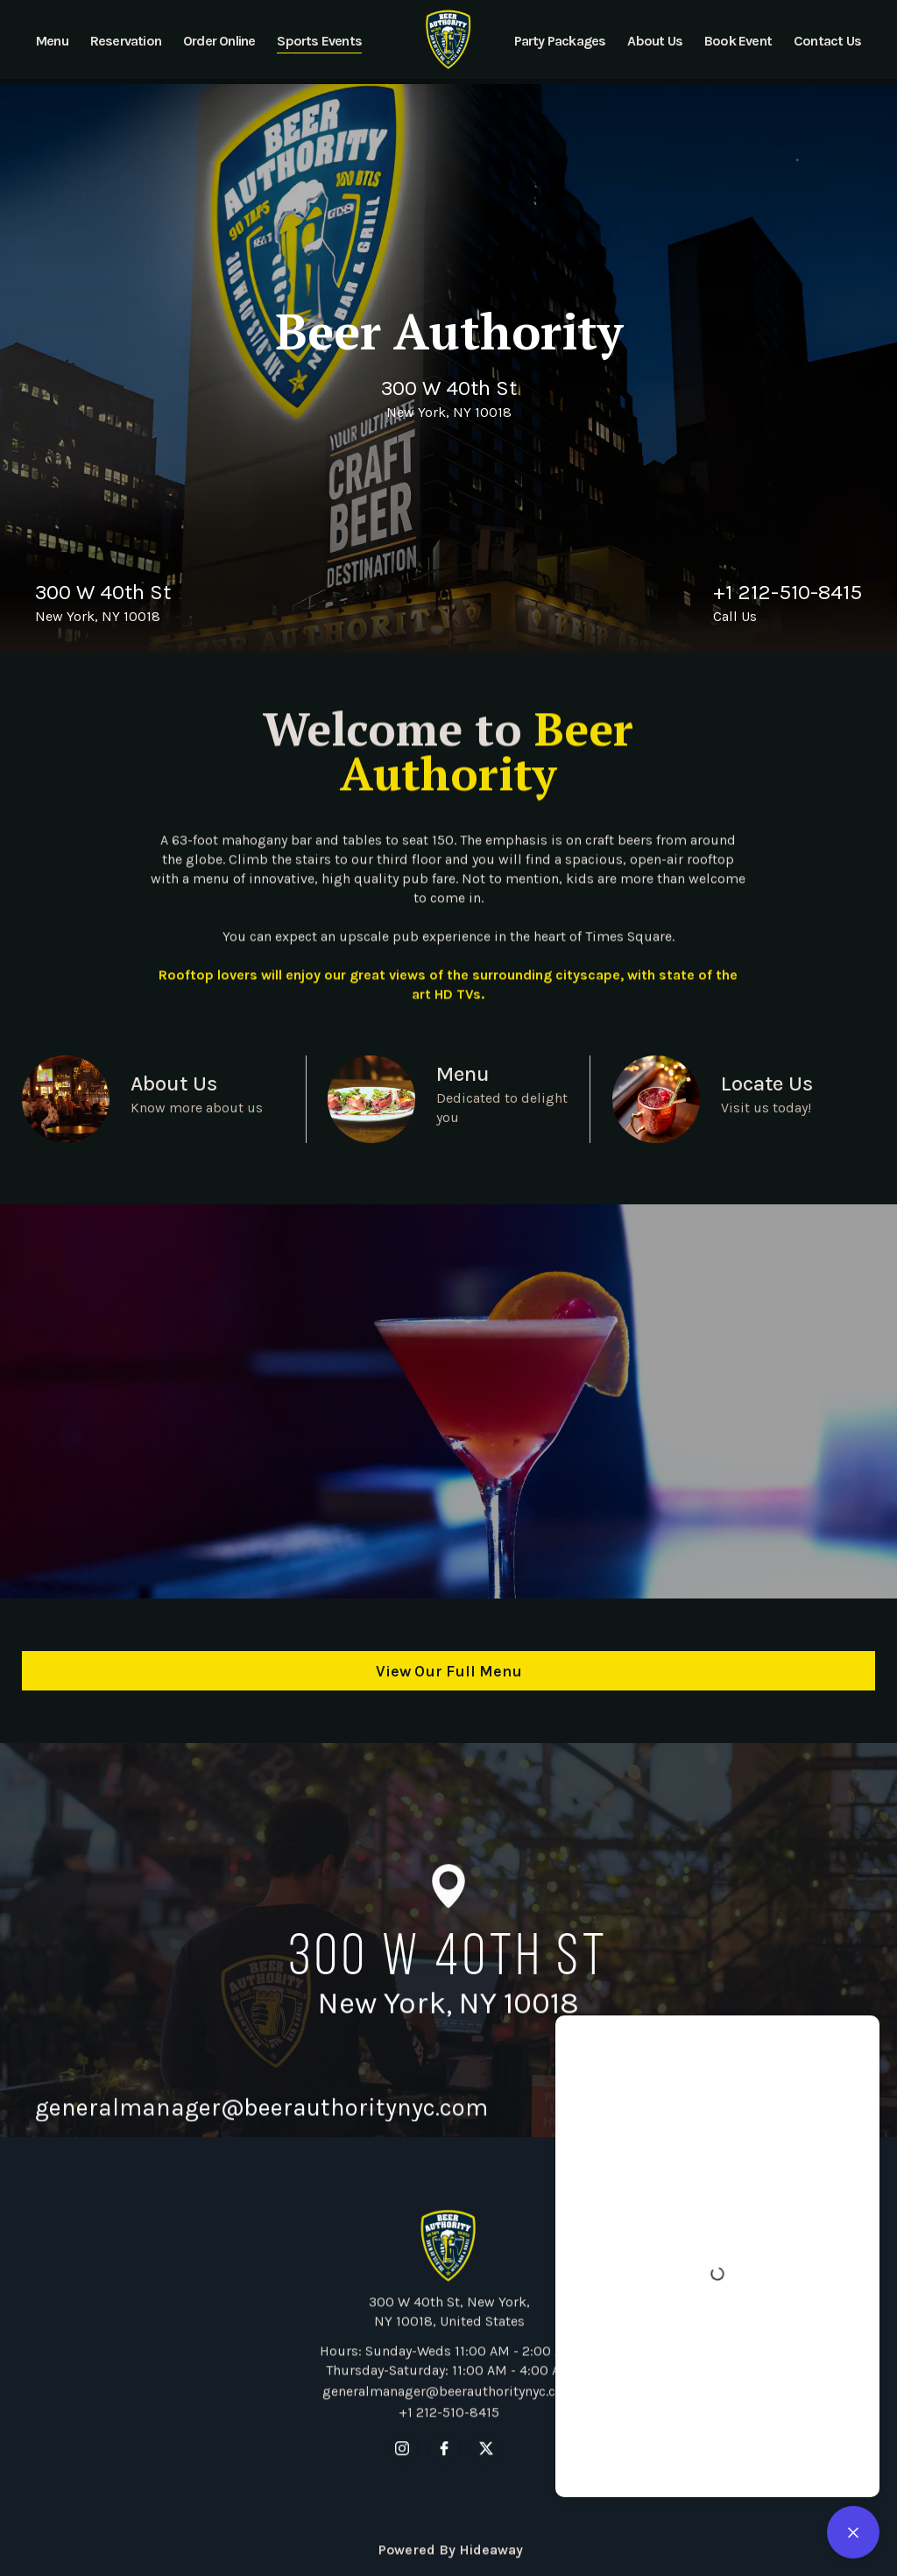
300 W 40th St (449, 388)
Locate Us (767, 1083)
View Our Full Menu (449, 1671)
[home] (449, 39)
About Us (174, 1083)
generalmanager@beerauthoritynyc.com (448, 2428)
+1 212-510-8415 (787, 592)
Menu (463, 1073)
